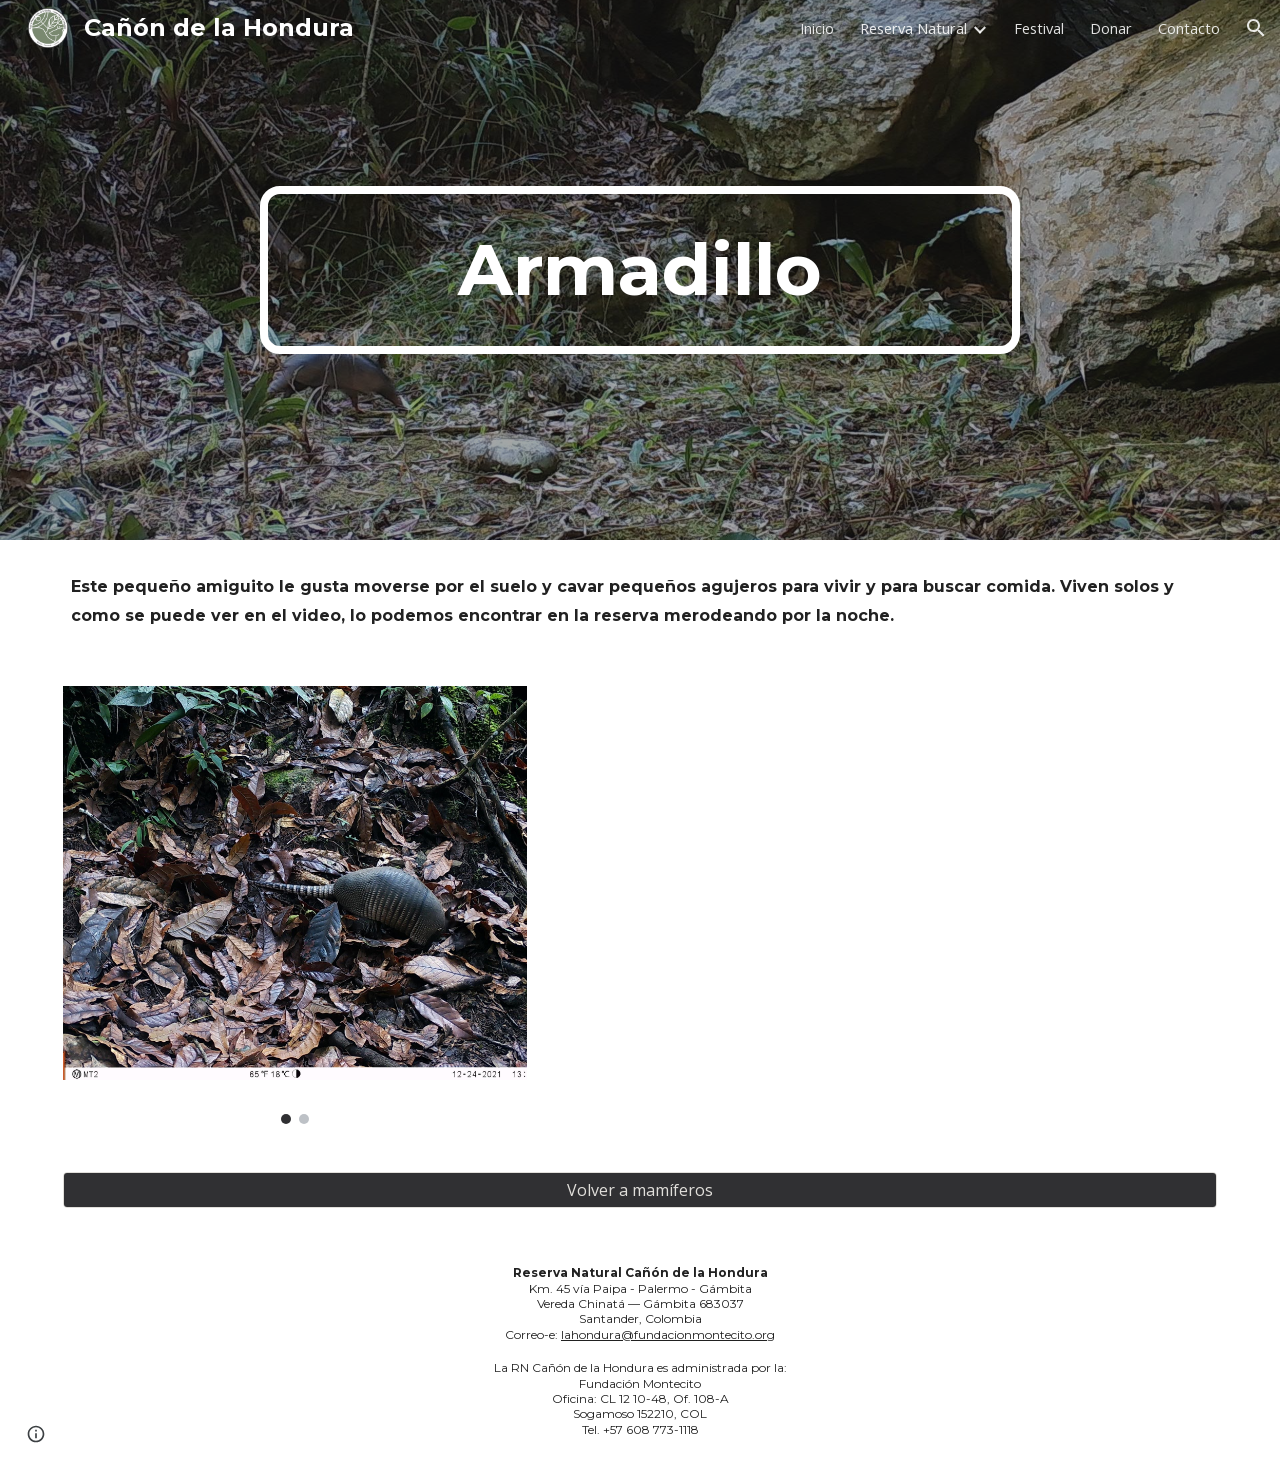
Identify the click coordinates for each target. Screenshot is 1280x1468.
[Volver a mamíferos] (640, 1190)
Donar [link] (1111, 28)
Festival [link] (1039, 28)
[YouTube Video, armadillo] (936, 877)
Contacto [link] (1189, 28)
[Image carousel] (295, 905)
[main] (640, 270)
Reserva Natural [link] (913, 28)
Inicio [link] (817, 28)
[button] (1256, 28)
